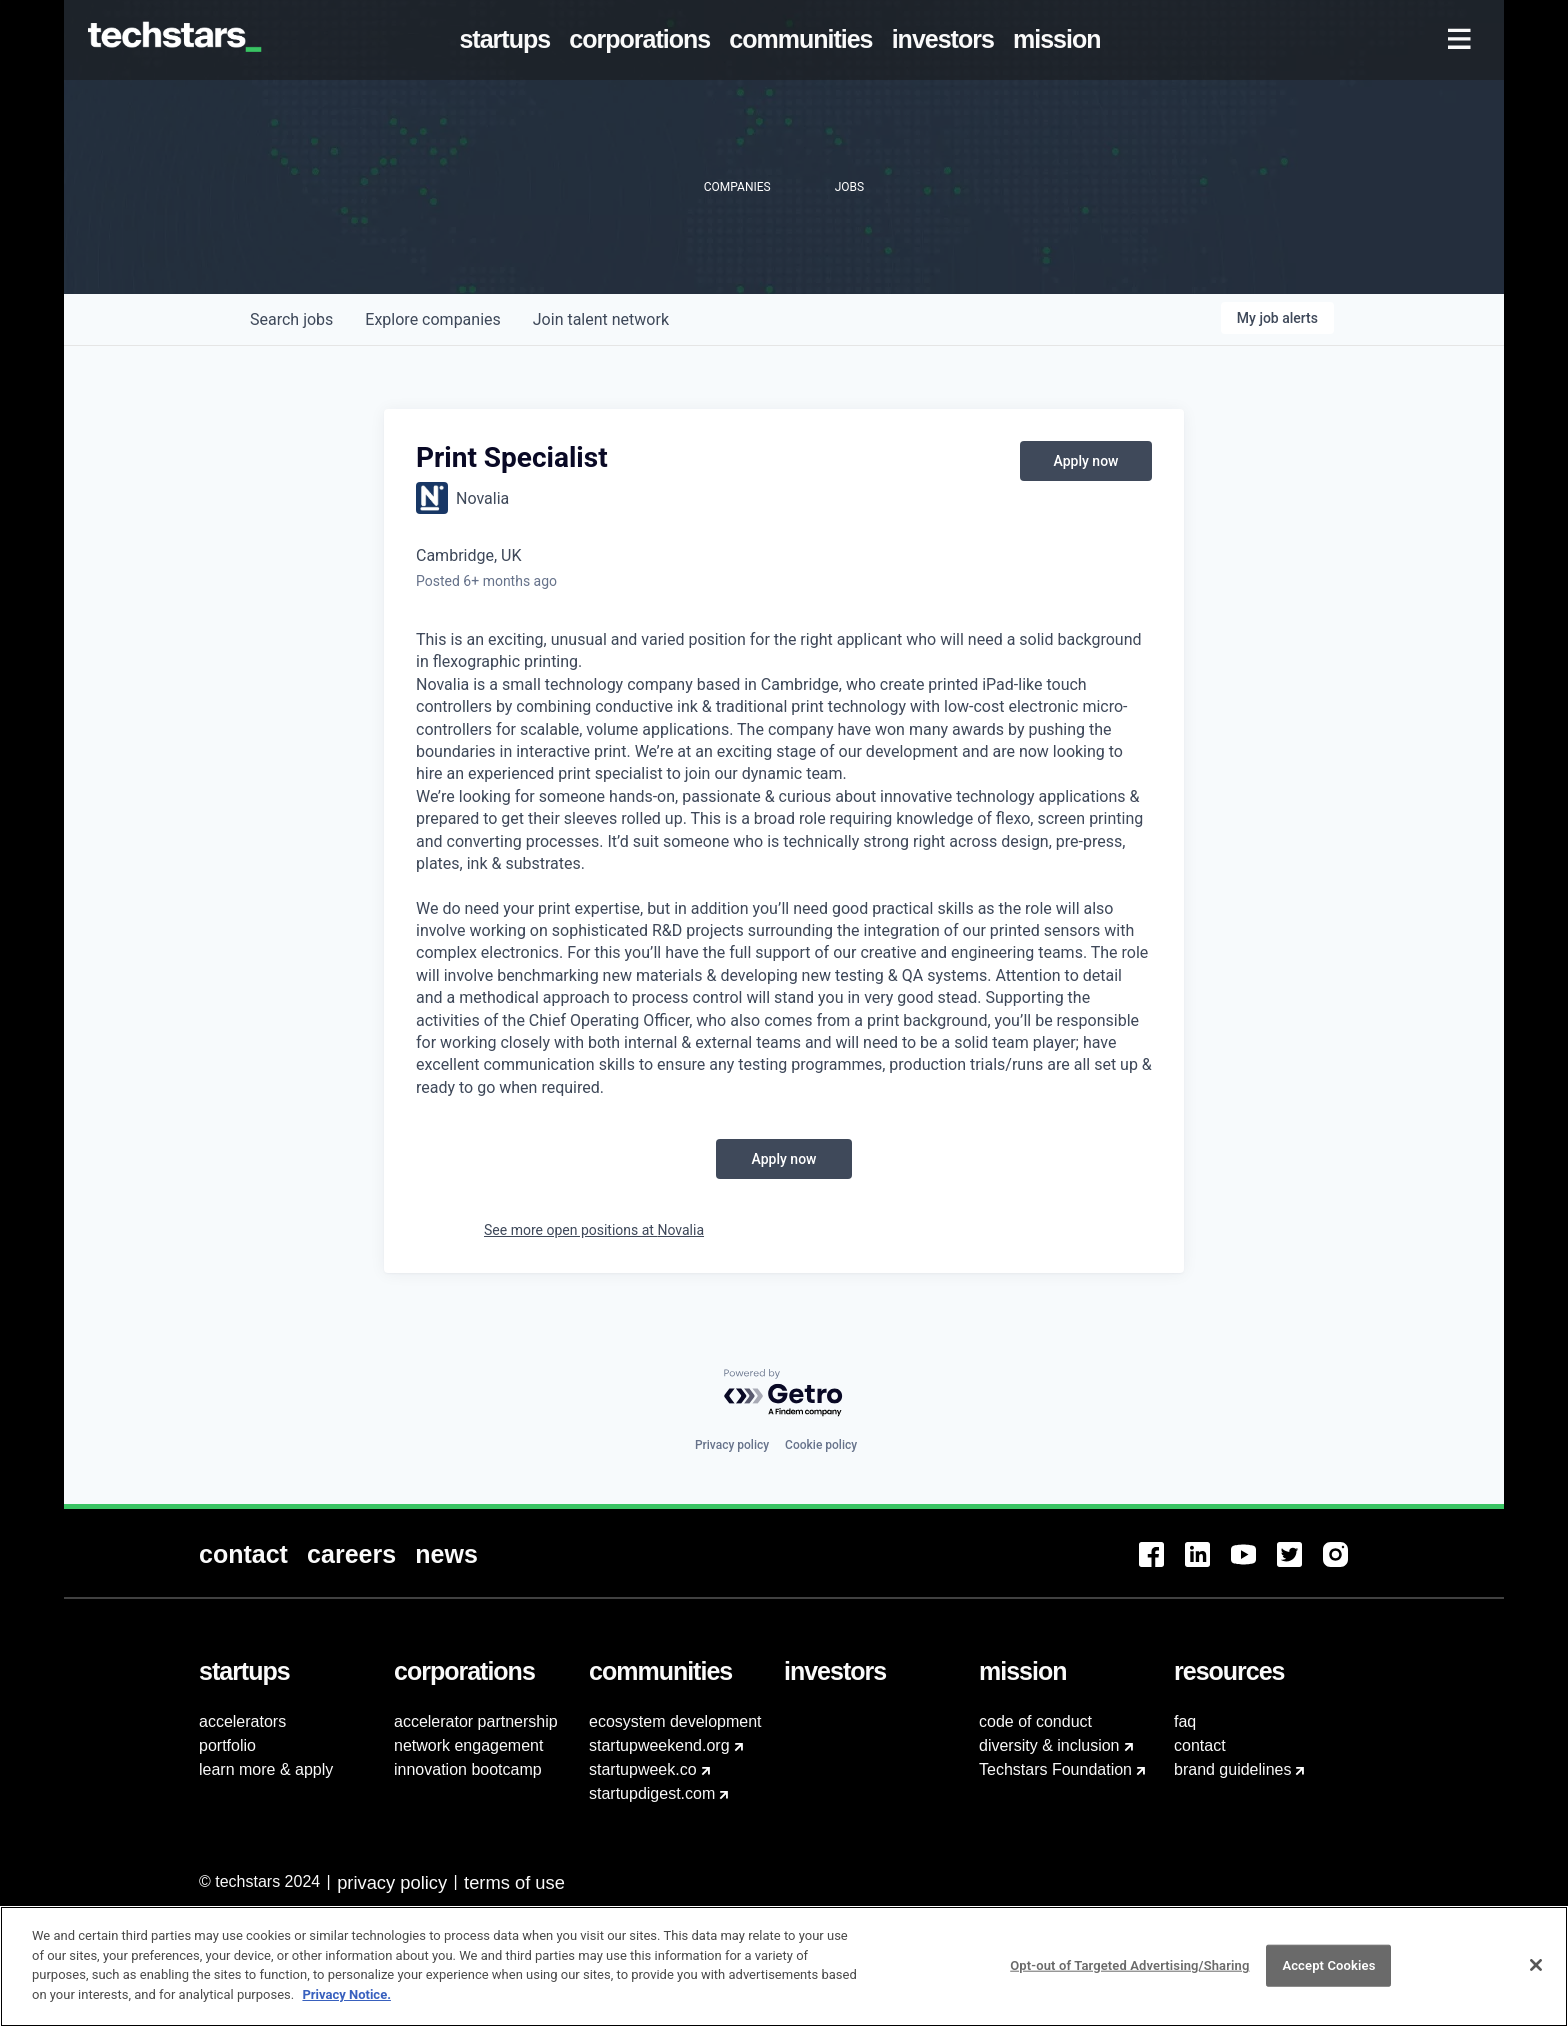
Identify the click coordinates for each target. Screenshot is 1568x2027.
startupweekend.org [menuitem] (659, 1745)
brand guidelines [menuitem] (1232, 1769)
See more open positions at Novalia (594, 1230)
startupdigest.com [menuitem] (652, 1793)
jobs (291, 319)
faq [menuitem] (1185, 1721)
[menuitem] (509, 40)
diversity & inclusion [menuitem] (1049, 1745)
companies (432, 319)
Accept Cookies (1328, 1973)
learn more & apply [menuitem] (266, 1769)
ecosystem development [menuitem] (675, 1721)
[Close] (1536, 1974)
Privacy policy (732, 1445)
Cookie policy (821, 1445)
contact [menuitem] (1200, 1745)
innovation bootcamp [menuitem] (468, 1769)
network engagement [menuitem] (468, 1745)
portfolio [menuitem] (227, 1745)
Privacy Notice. (346, 2003)
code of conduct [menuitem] (1035, 1721)
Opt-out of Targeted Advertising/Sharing (1129, 1973)
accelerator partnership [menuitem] (476, 1721)
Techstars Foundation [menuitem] (1055, 1769)
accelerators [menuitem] (242, 1721)
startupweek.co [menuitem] (643, 1769)
